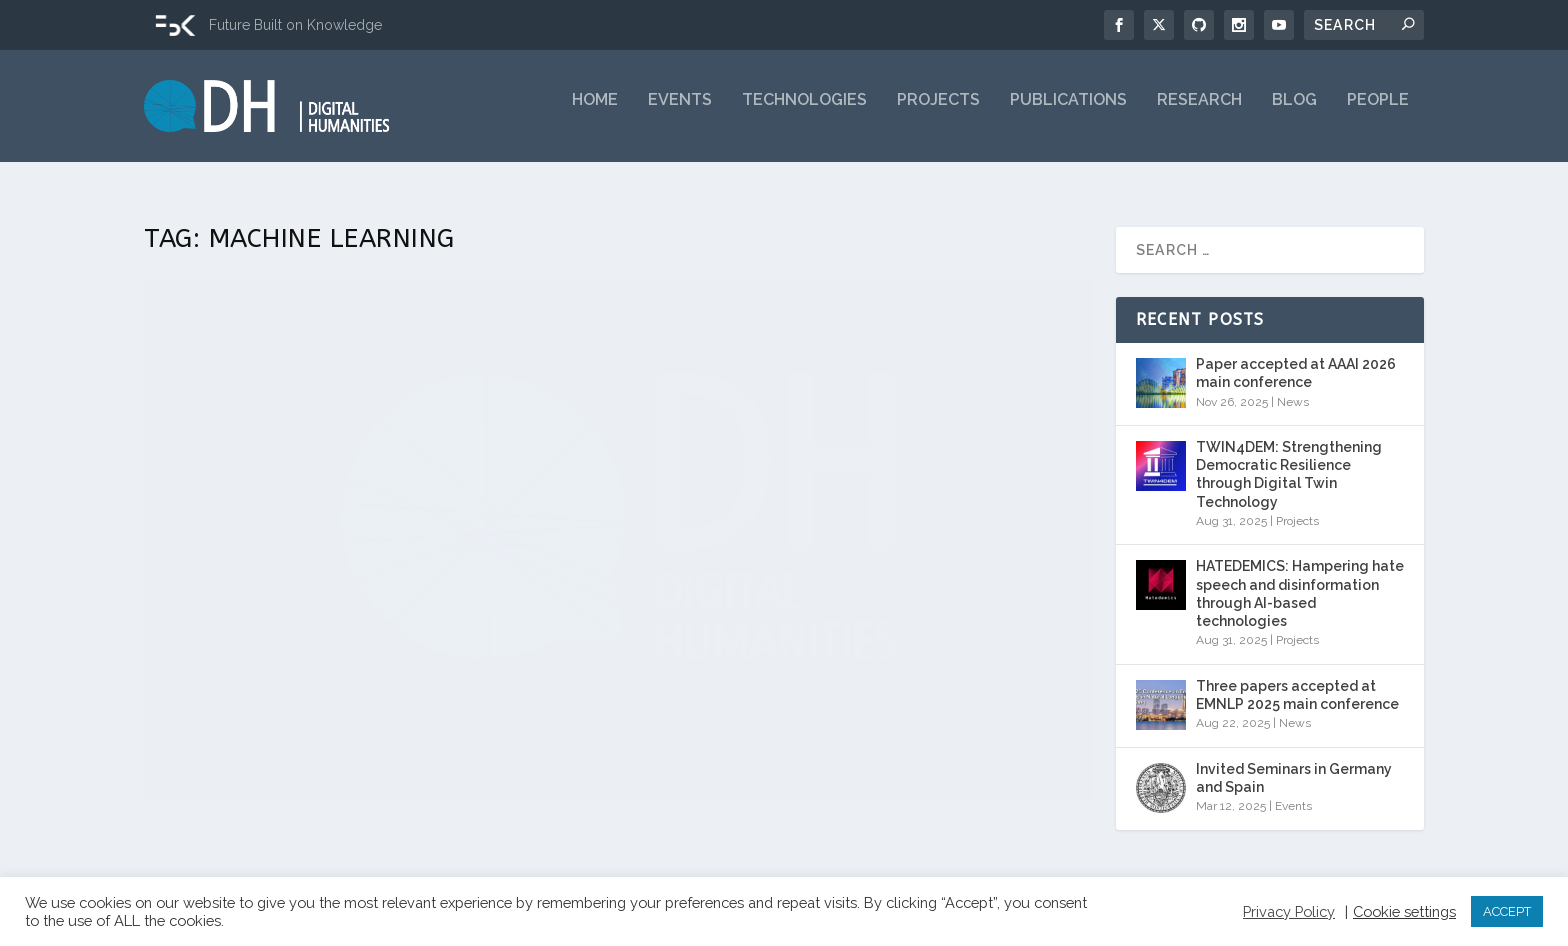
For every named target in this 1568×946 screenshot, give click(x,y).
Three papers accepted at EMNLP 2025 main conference (1297, 682)
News (385, 627)
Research (1199, 112)
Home (595, 112)
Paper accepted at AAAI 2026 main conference (1296, 360)
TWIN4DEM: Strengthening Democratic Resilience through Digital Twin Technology (1289, 461)
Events (680, 112)
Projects (938, 112)
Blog (1294, 112)
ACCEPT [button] (1507, 911)
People (1378, 112)
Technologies (804, 112)
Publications (1068, 112)
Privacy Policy (1289, 911)
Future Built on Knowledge (295, 25)
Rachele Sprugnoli (230, 627)
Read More (215, 797)
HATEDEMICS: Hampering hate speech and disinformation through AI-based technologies (1300, 580)
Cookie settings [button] (1404, 911)
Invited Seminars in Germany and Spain (1294, 765)
